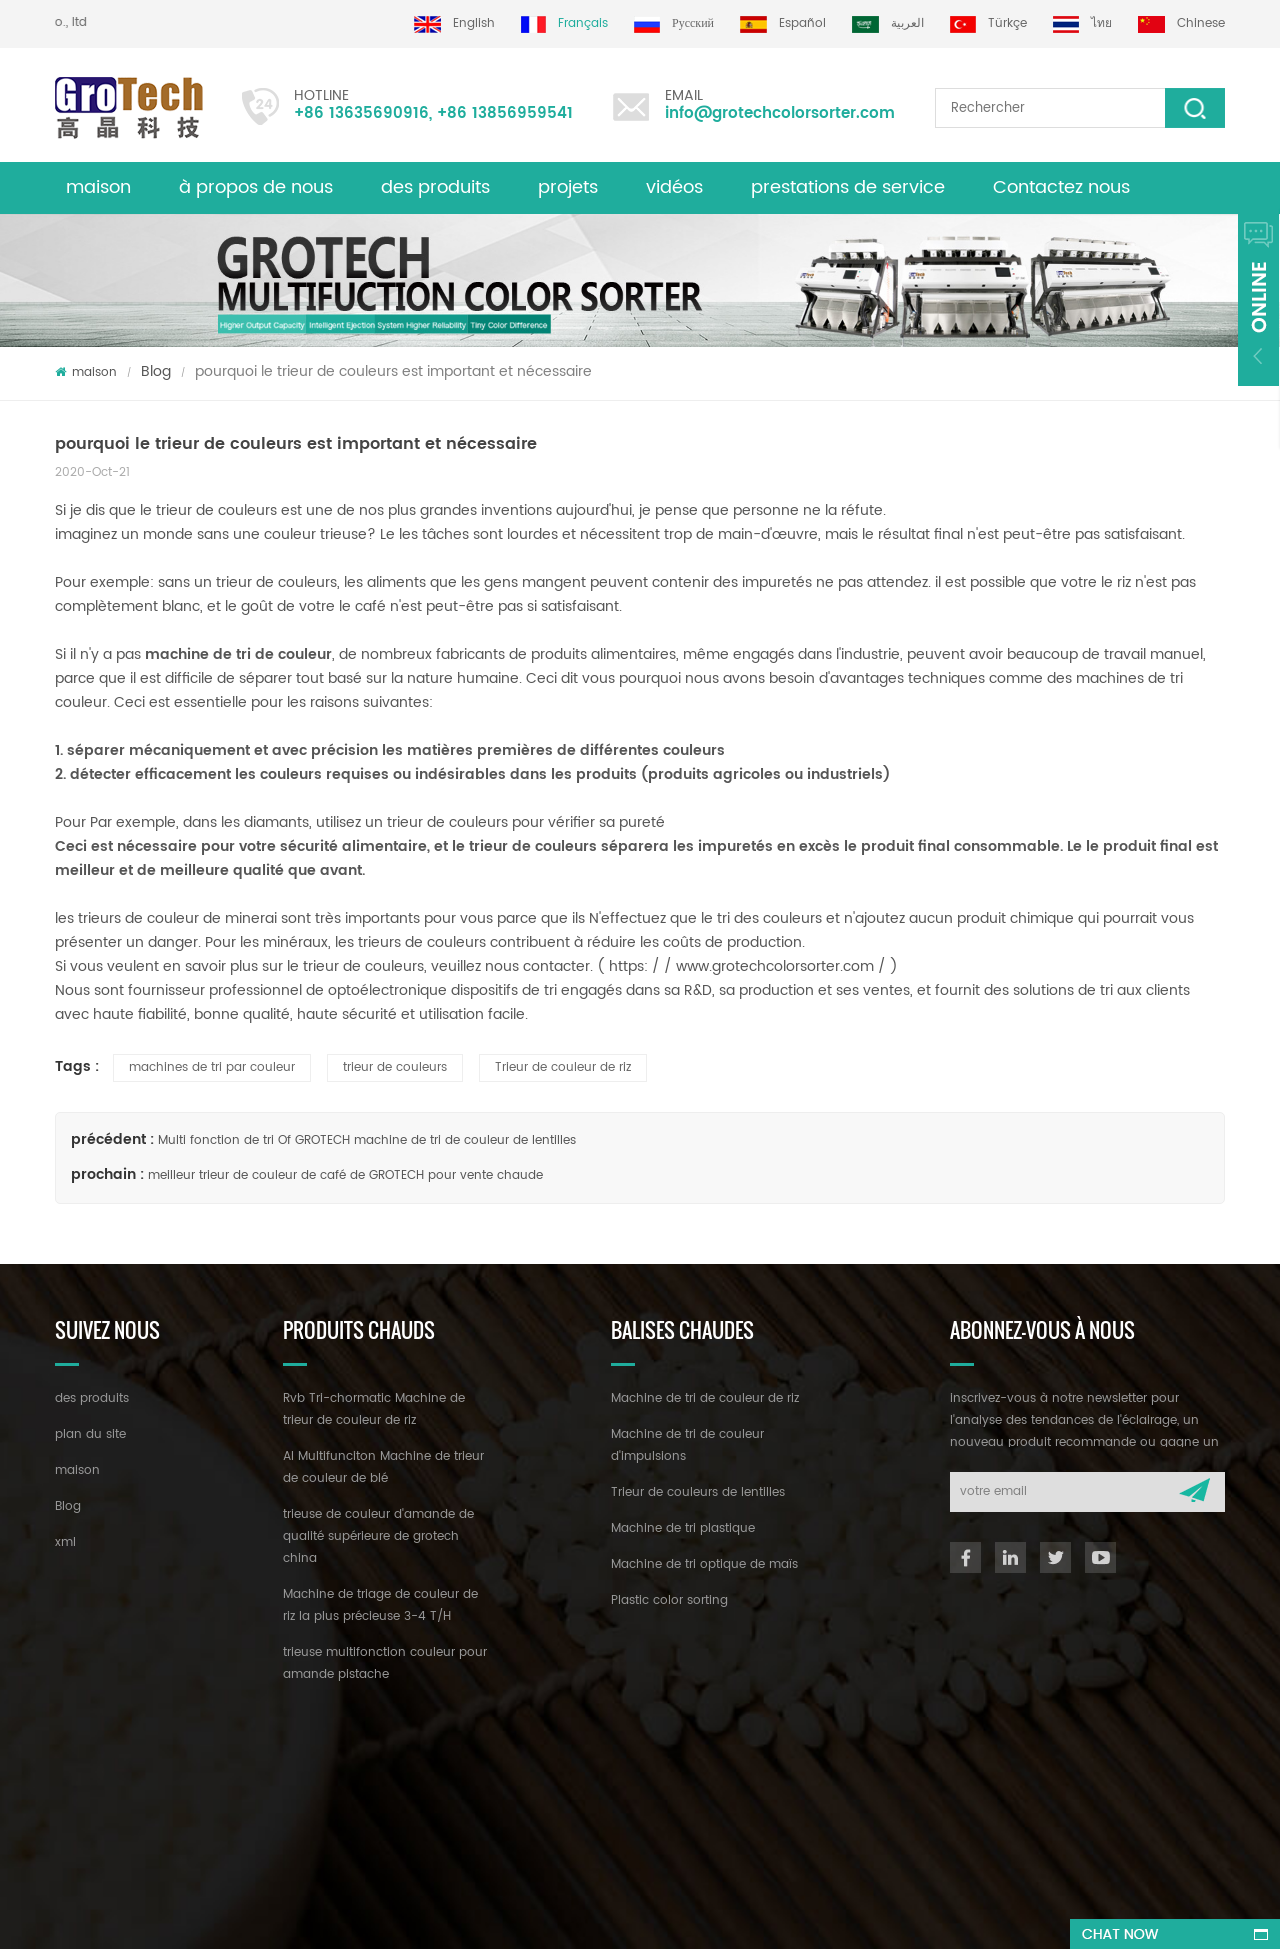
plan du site (90, 1434)
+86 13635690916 (361, 113)
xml (65, 1542)
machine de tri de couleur (236, 654)
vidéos (674, 187)
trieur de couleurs (395, 1067)
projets (568, 187)
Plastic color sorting (669, 1600)
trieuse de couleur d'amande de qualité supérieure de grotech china (378, 1536)
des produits (435, 187)
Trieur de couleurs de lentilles (698, 1492)
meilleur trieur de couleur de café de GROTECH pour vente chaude (345, 1175)
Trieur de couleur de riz (563, 1067)
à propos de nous (256, 187)
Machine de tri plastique (683, 1528)
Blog (156, 371)
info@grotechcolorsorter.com (780, 113)
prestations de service (848, 187)
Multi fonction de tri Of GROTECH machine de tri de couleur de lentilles (367, 1140)
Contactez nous (1061, 187)
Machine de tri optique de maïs (704, 1564)
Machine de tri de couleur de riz (705, 1398)
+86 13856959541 (505, 113)
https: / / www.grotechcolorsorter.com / (749, 966)
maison (98, 187)
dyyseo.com (651, 1915)
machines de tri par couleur (212, 1067)
